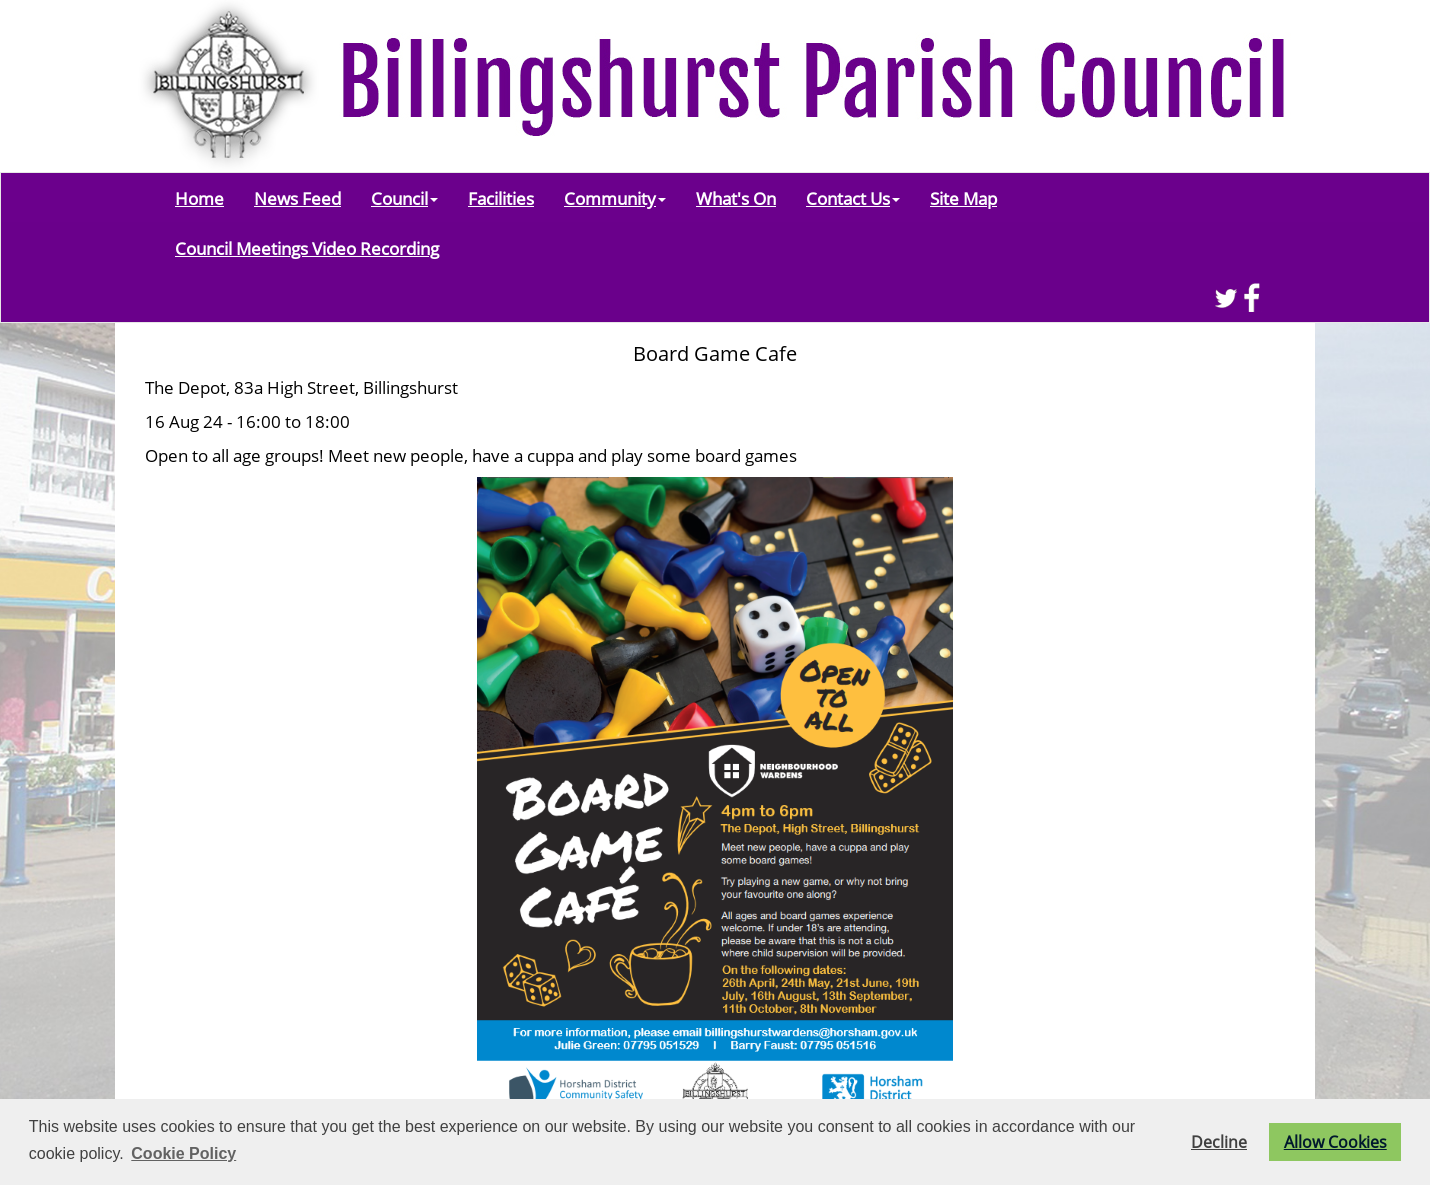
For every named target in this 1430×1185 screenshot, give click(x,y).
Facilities (501, 198)
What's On (736, 198)
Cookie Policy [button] (183, 1153)
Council (404, 198)
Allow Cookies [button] (1335, 1142)
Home (199, 198)
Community (615, 198)
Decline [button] (1219, 1142)
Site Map (963, 198)
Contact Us (853, 198)
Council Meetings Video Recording (307, 248)
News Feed (297, 198)
